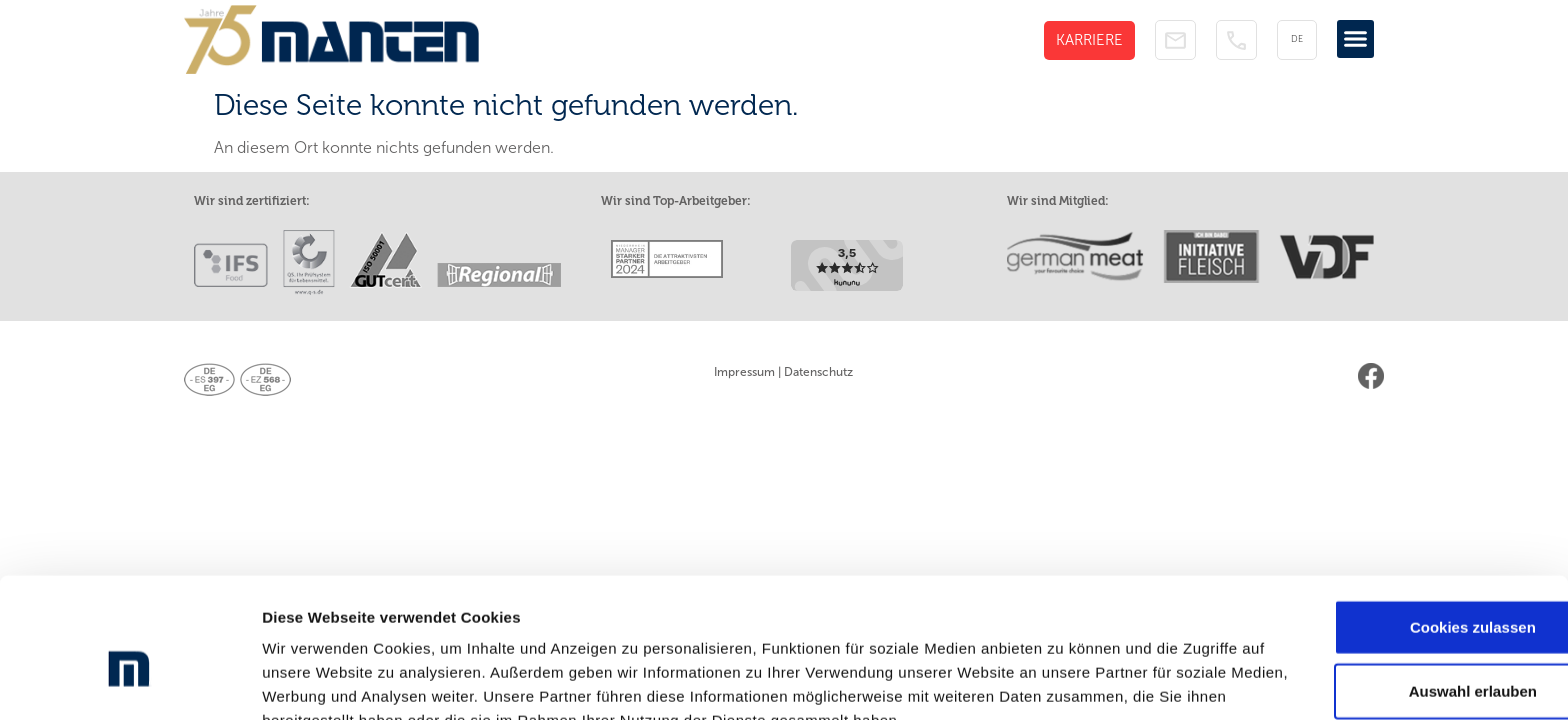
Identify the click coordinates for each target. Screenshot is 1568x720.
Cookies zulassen (1401, 522)
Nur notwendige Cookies (1401, 650)
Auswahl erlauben (1401, 586)
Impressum (744, 372)
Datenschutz (818, 372)
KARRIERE (1089, 40)
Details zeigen (1063, 680)
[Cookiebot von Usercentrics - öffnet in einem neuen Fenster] (129, 681)
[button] (1356, 39)
